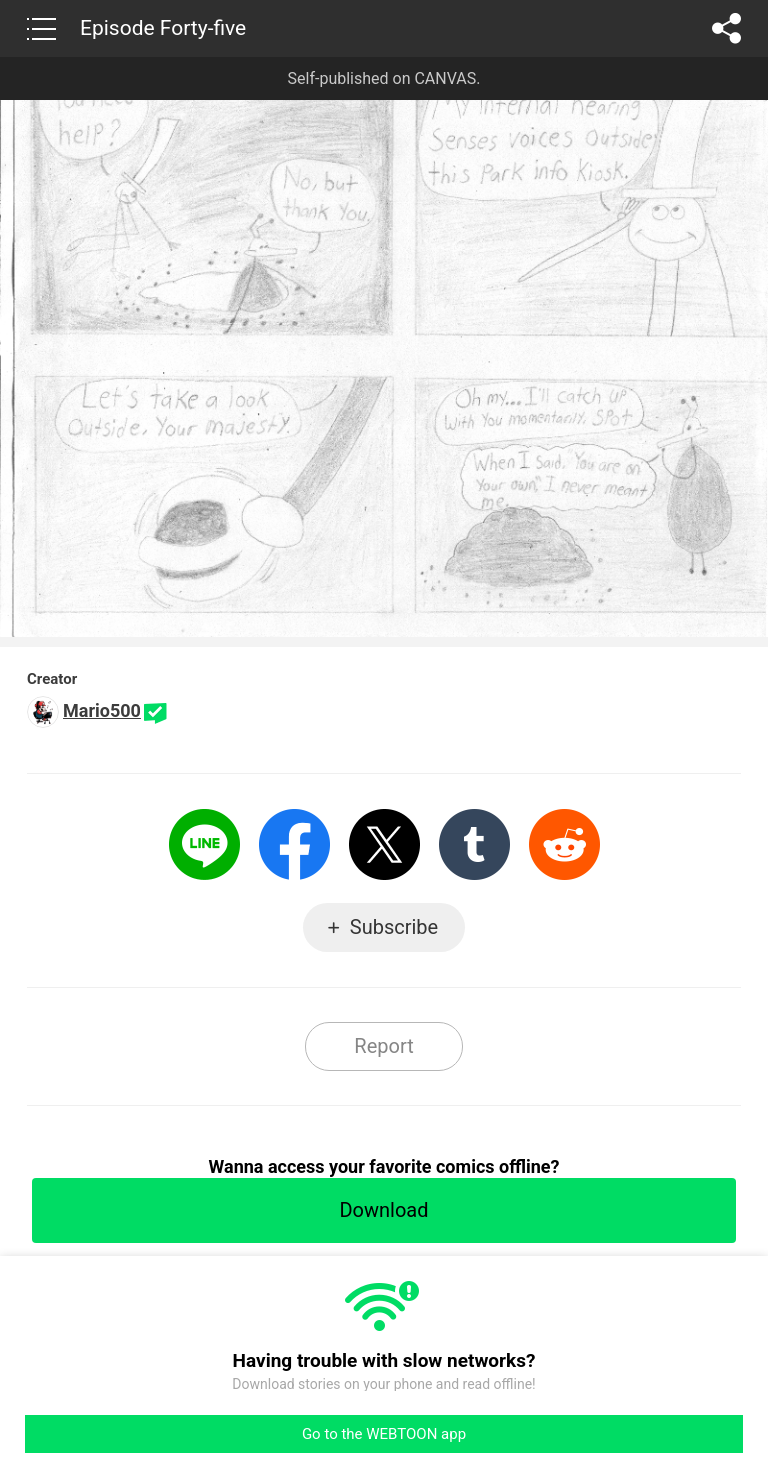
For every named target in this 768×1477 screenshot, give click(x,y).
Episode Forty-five (163, 28)
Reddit (564, 844)
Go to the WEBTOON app (384, 1434)
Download (383, 1210)
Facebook (294, 844)
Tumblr (474, 844)
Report (383, 1046)
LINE (204, 844)
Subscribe (394, 927)
